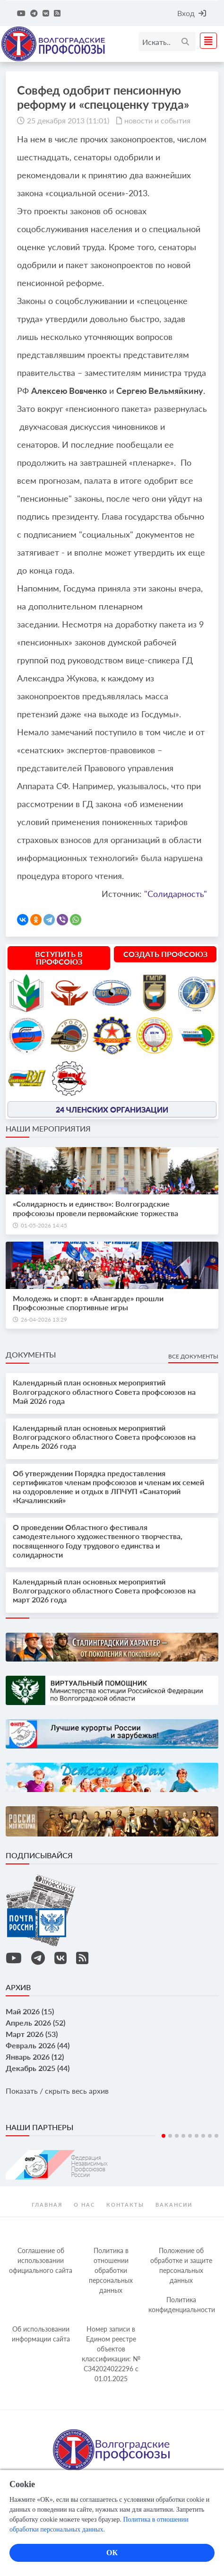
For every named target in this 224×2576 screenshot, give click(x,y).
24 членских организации (112, 1109)
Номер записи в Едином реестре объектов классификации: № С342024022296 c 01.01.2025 (111, 2354)
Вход (191, 13)
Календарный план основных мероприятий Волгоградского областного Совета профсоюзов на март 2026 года (104, 1590)
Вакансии (173, 2205)
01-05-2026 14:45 (44, 1225)
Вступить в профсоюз (59, 957)
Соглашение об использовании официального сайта (40, 2260)
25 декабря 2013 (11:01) (68, 120)
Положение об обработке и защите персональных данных (181, 2265)
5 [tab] (190, 2136)
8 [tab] (210, 2136)
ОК (112, 2553)
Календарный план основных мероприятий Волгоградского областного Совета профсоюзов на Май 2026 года (104, 1391)
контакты (125, 2205)
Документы (31, 1354)
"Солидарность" (175, 893)
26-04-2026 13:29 (44, 1319)
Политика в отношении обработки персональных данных (111, 2270)
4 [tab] (183, 2136)
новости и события (157, 120)
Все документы (193, 1356)
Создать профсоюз (165, 953)
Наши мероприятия (48, 1128)
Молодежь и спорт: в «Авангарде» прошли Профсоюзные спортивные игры (88, 1303)
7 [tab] (203, 2136)
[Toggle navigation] (205, 41)
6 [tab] (196, 2136)
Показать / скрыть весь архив (57, 2090)
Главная (47, 2205)
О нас (84, 2205)
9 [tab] (216, 2136)
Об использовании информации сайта (41, 2334)
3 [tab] (177, 2136)
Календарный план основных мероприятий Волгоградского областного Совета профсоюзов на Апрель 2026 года (104, 1436)
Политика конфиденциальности (181, 2305)
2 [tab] (170, 2136)
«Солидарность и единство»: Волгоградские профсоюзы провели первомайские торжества (95, 1208)
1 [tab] (163, 2136)
